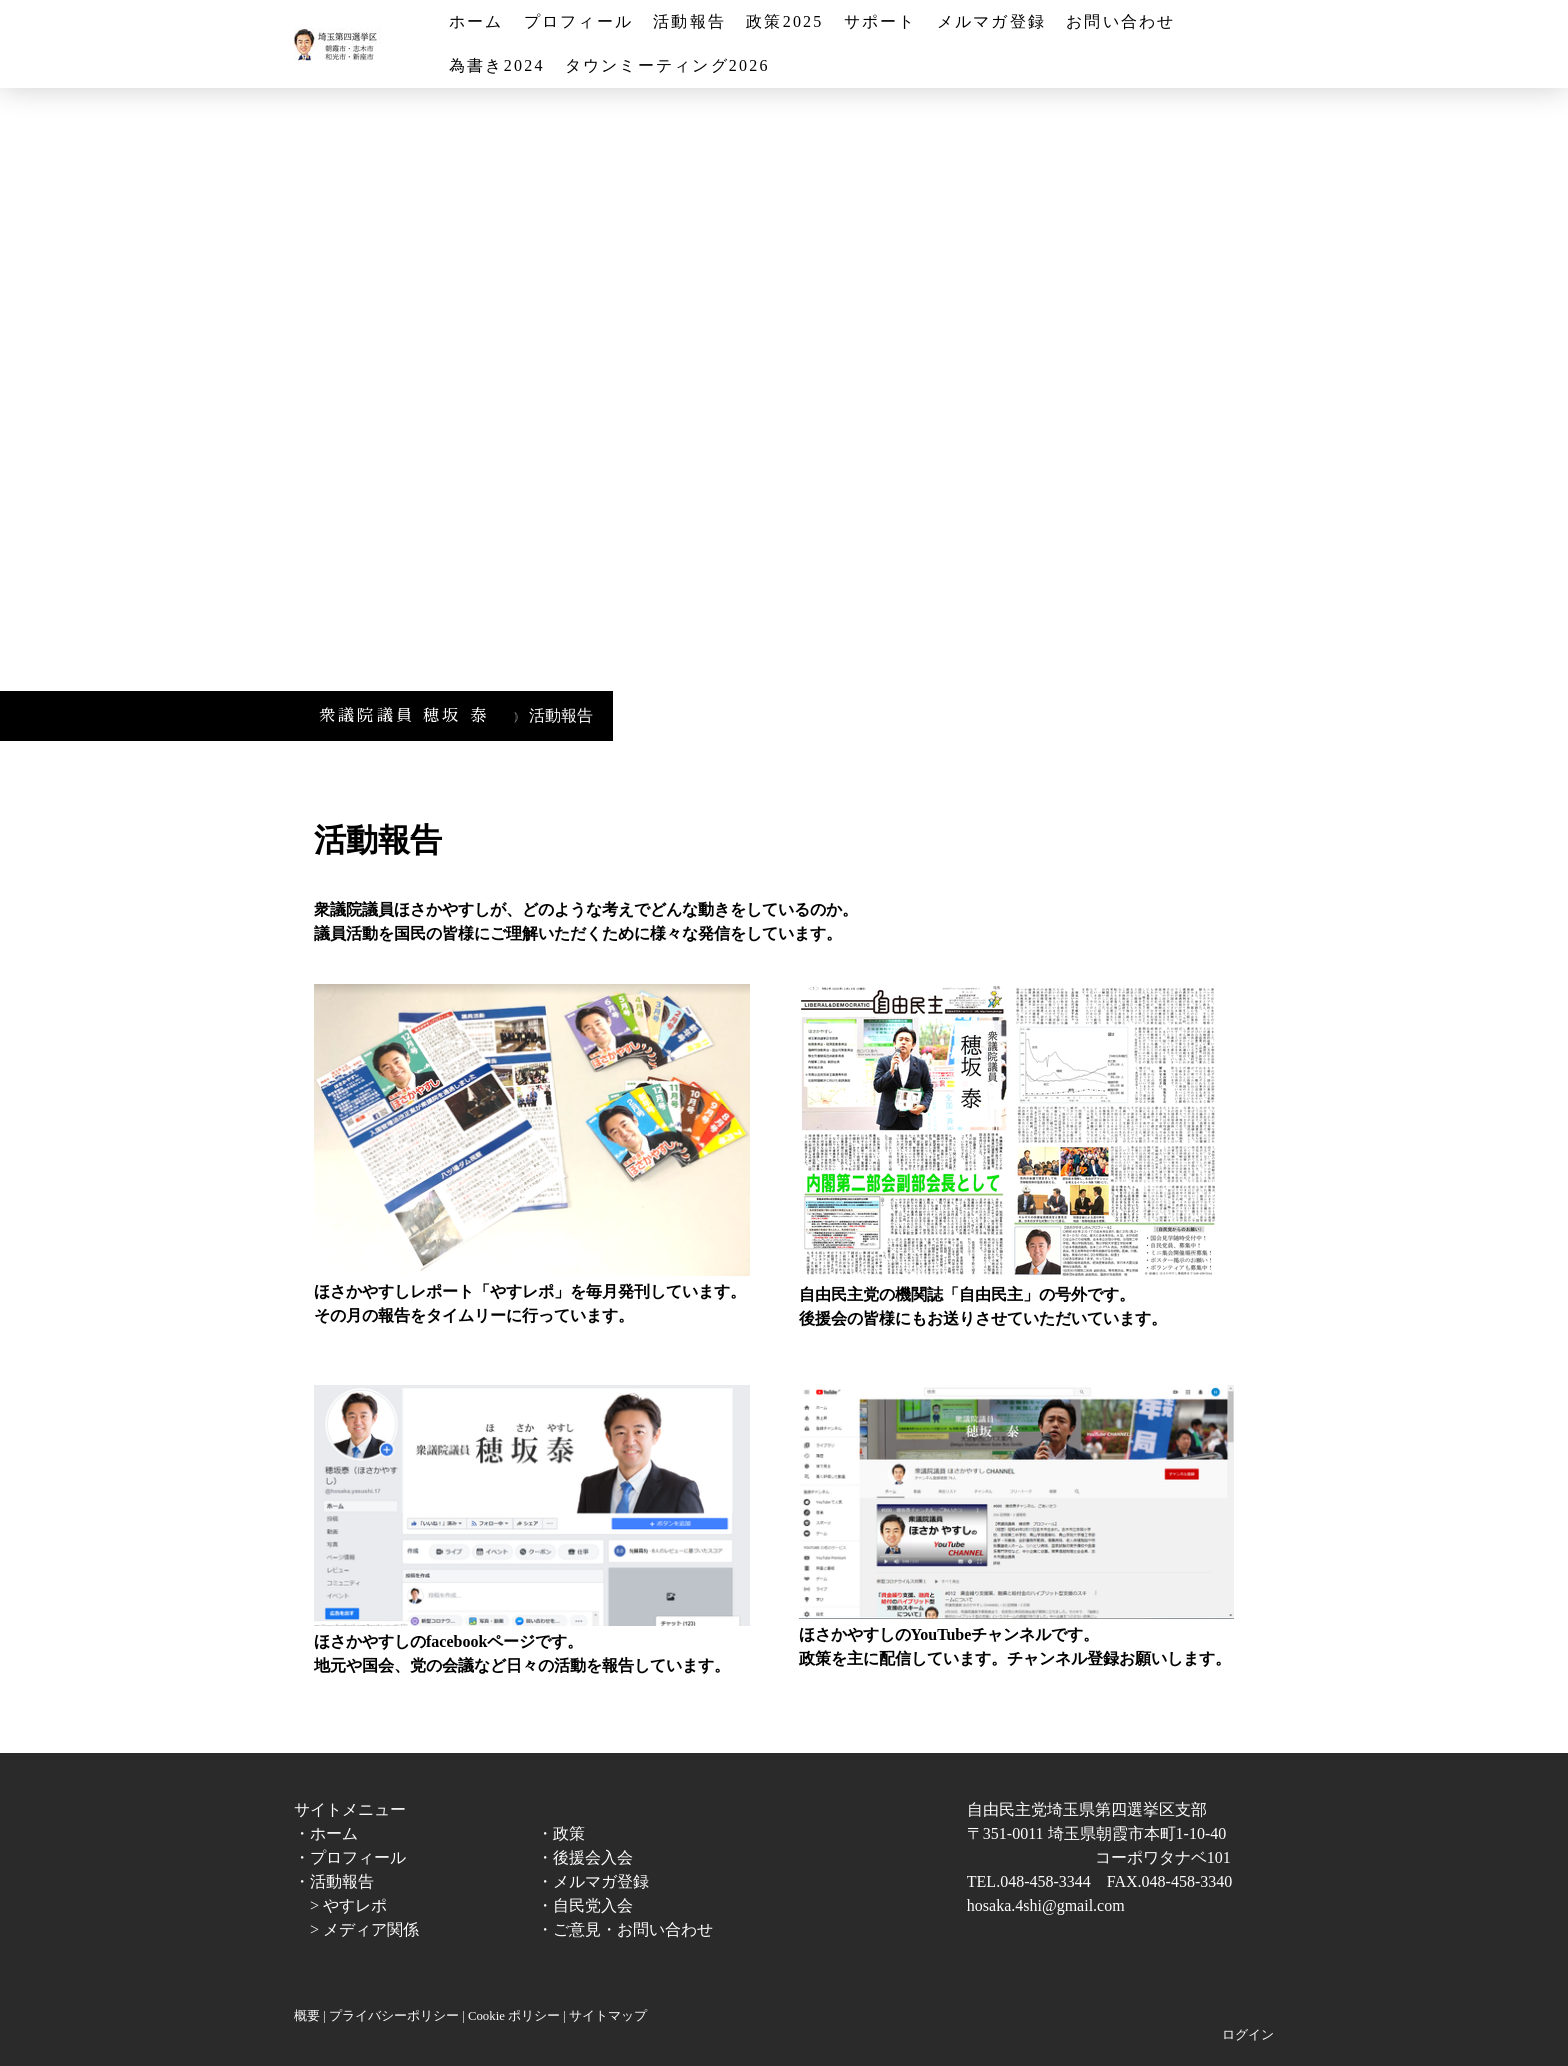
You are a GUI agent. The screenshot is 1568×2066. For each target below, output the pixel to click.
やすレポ (355, 1905)
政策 (569, 1833)
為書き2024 (497, 65)
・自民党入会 (585, 1905)
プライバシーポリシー (394, 2016)
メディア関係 (371, 1929)
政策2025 (784, 21)
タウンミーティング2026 (667, 65)
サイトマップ (608, 2016)
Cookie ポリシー (514, 2016)
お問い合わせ (1120, 21)
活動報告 (689, 21)
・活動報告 (334, 1881)
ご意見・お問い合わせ (633, 1929)
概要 (307, 2016)
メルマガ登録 (991, 21)
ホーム (476, 21)
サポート (880, 21)
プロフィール (578, 21)
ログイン (1248, 2035)
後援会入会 (593, 1857)
